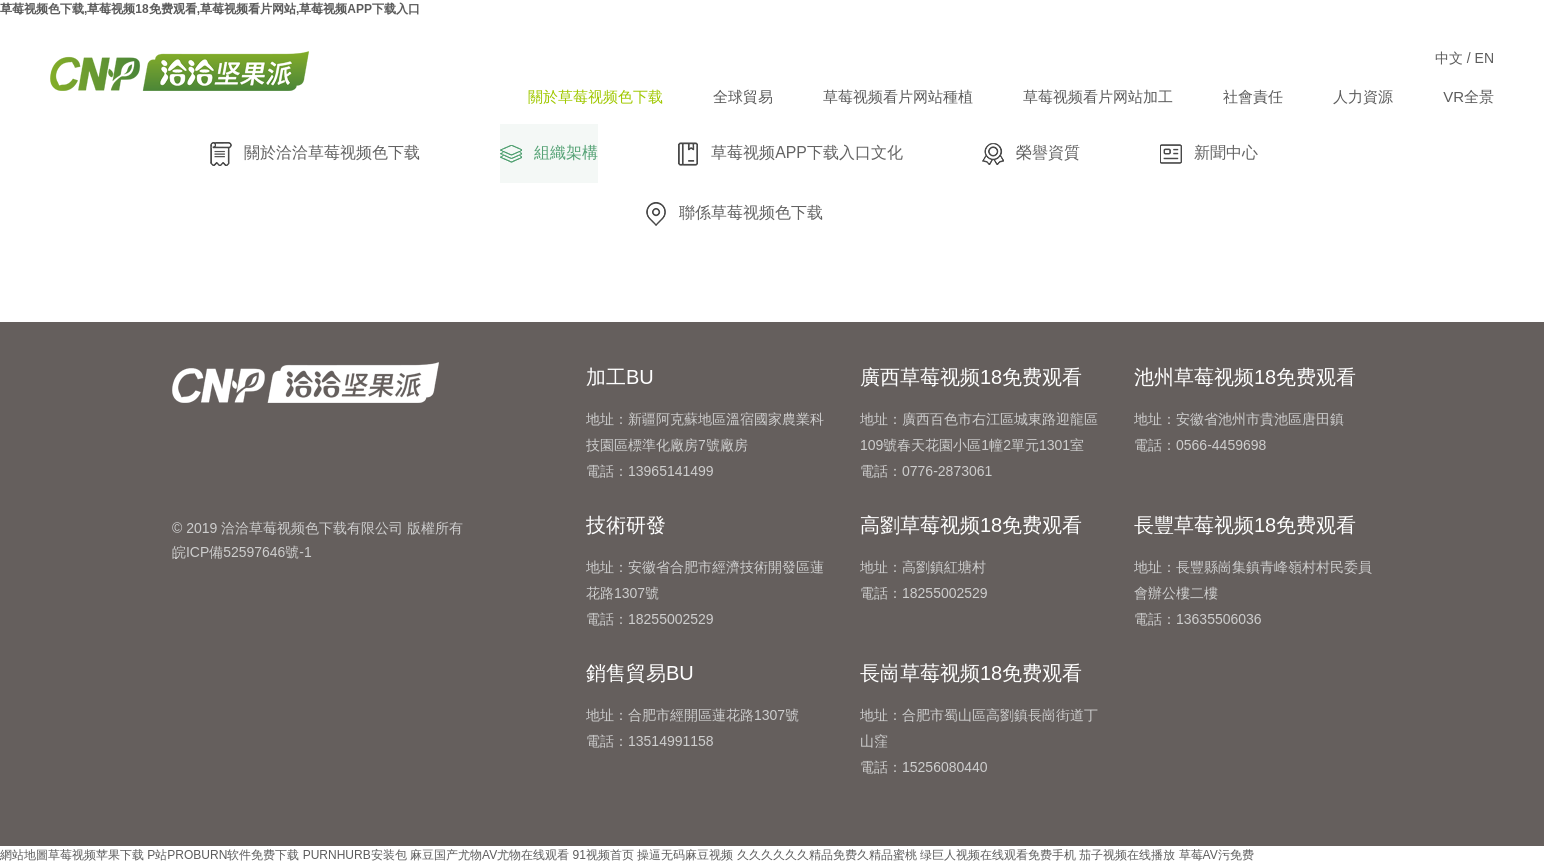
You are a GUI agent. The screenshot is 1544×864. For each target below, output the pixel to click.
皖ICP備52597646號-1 (242, 552)
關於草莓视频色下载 (595, 96)
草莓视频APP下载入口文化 (790, 154)
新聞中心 (1209, 154)
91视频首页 (603, 855)
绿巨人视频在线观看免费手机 (998, 855)
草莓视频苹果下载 (96, 855)
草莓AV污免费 (1216, 855)
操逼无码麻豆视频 (685, 855)
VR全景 (1468, 96)
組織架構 (549, 154)
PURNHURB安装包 (355, 855)
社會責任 (1253, 96)
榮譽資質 (1031, 154)
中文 (1449, 58)
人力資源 (1363, 96)
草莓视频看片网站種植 (898, 96)
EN (1484, 58)
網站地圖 (24, 855)
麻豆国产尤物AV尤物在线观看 (489, 855)
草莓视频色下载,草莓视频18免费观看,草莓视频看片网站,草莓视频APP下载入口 (210, 9)
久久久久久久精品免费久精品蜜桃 (827, 855)
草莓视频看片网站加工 (1098, 96)
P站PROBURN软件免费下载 (223, 855)
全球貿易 (743, 96)
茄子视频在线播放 (1127, 855)
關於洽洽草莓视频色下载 (315, 154)
